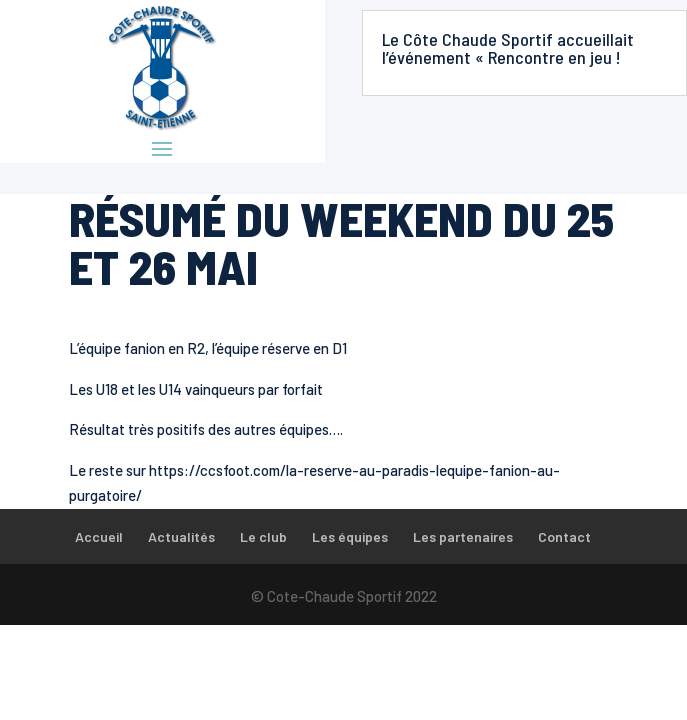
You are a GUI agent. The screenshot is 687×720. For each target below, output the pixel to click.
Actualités (181, 536)
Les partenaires (463, 536)
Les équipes (350, 536)
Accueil (99, 536)
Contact (564, 536)
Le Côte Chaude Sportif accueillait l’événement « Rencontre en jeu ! (508, 48)
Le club (263, 536)
